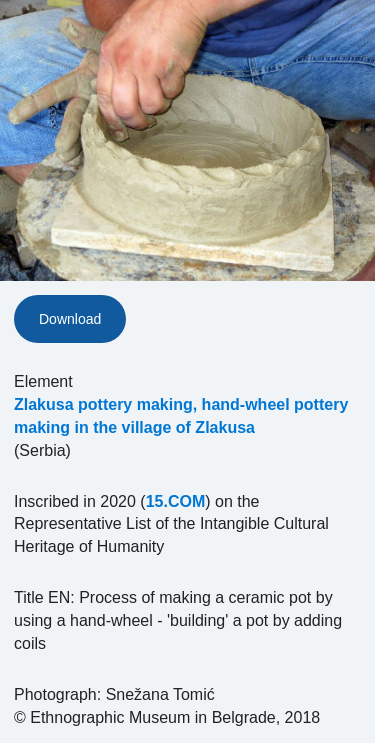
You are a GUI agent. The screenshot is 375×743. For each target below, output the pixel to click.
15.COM (176, 501)
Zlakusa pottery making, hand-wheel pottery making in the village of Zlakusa (181, 416)
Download (70, 319)
